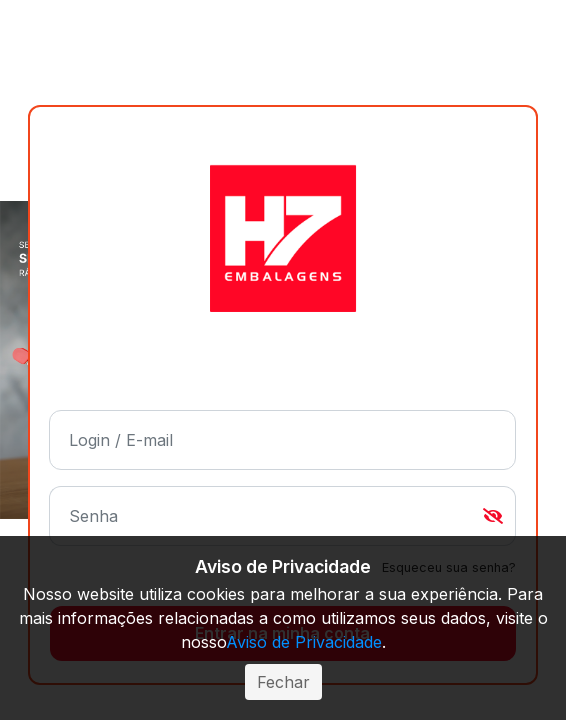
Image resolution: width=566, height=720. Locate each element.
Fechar (283, 682)
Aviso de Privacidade (304, 642)
